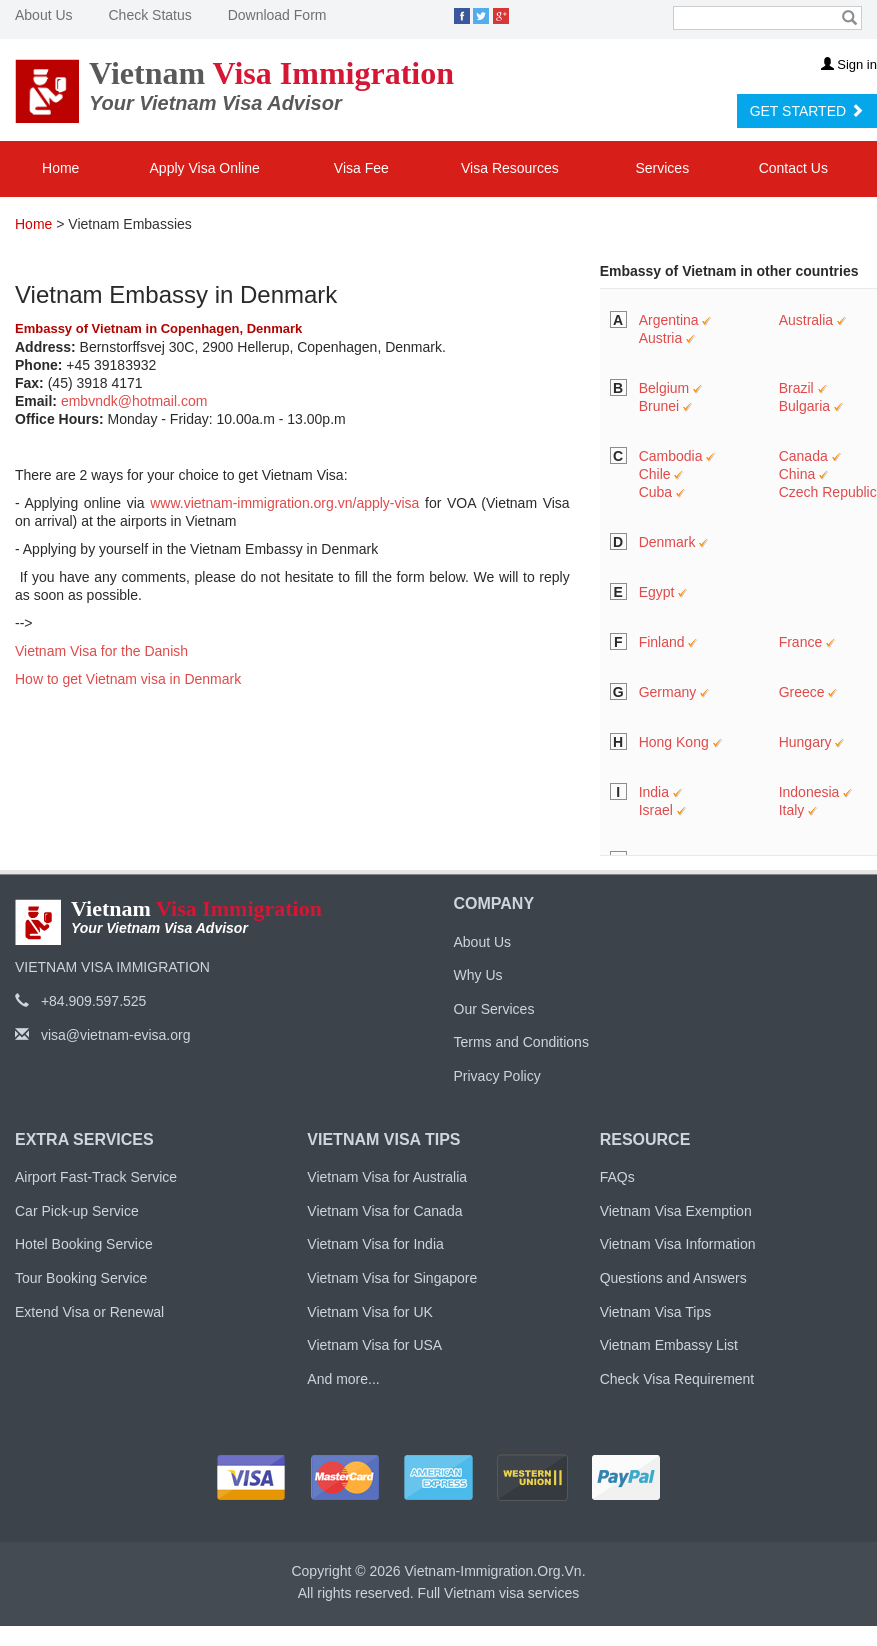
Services (664, 168)
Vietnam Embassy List (669, 1345)
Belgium (664, 388)
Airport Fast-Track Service (96, 1177)
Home (60, 168)
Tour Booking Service (81, 1278)
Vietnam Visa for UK (370, 1312)
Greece (802, 692)
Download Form (277, 15)
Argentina (669, 320)
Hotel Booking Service (84, 1244)
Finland (662, 642)
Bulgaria (804, 406)
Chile (655, 474)
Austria (661, 338)
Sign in (849, 64)
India (654, 792)
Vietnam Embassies (129, 224)
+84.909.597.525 (80, 1001)
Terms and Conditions (521, 1042)
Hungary (805, 742)
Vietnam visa (484, 1593)
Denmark (667, 542)
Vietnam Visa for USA (374, 1345)
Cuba (655, 492)
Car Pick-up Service (77, 1211)
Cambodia (671, 456)
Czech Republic (828, 492)
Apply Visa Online (205, 168)
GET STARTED (807, 111)
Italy (792, 810)
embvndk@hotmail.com (134, 401)
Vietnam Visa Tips (656, 1312)
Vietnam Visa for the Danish (101, 651)
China (797, 474)
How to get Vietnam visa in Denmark (128, 679)
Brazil (796, 388)
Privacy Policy (497, 1076)
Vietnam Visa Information (678, 1244)
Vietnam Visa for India (375, 1244)
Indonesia (809, 792)
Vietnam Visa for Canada (384, 1211)
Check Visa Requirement (677, 1379)
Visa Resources (512, 168)
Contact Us (793, 168)
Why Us (478, 975)
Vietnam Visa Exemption (676, 1211)
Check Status (149, 15)
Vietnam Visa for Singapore (392, 1278)
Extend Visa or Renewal (89, 1312)
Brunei (659, 406)
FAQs (617, 1177)
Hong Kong (674, 742)
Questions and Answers (673, 1278)
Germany (668, 692)
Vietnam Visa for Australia (387, 1177)
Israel (656, 810)
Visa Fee (361, 168)
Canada (803, 456)
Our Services (494, 1009)
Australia (806, 320)
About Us (44, 15)
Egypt (657, 592)
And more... (343, 1379)
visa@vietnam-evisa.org (103, 1035)
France (801, 642)
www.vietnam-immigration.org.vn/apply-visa (284, 503)
